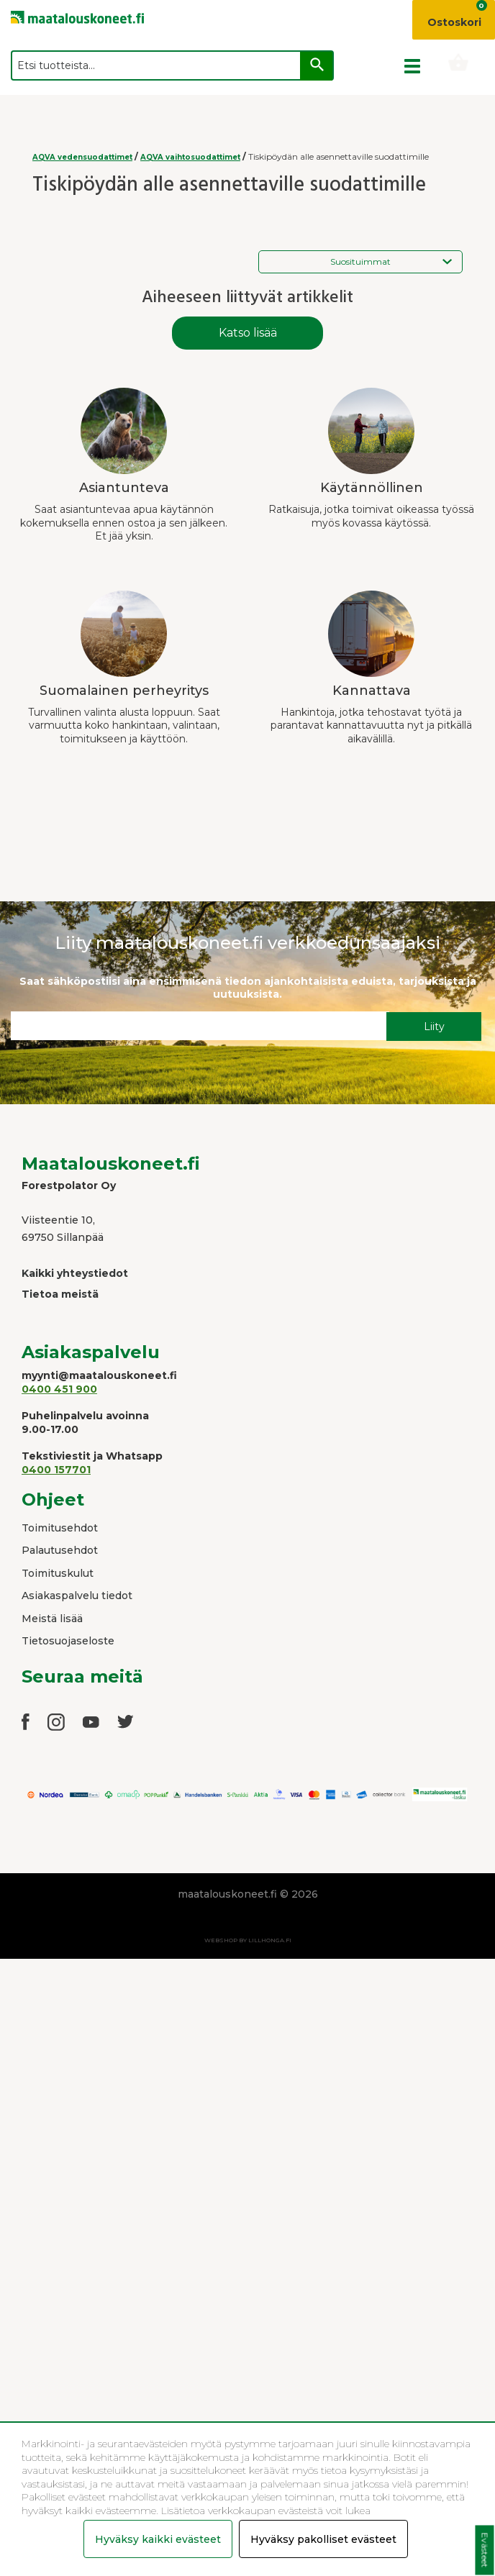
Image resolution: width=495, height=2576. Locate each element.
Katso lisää (248, 333)
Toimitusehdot (60, 1527)
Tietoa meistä (60, 1294)
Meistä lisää (52, 1618)
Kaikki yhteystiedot (75, 1273)
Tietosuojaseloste (68, 1640)
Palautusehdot (60, 1550)
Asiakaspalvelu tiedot (77, 1595)
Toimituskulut (58, 1573)
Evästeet (484, 2550)
